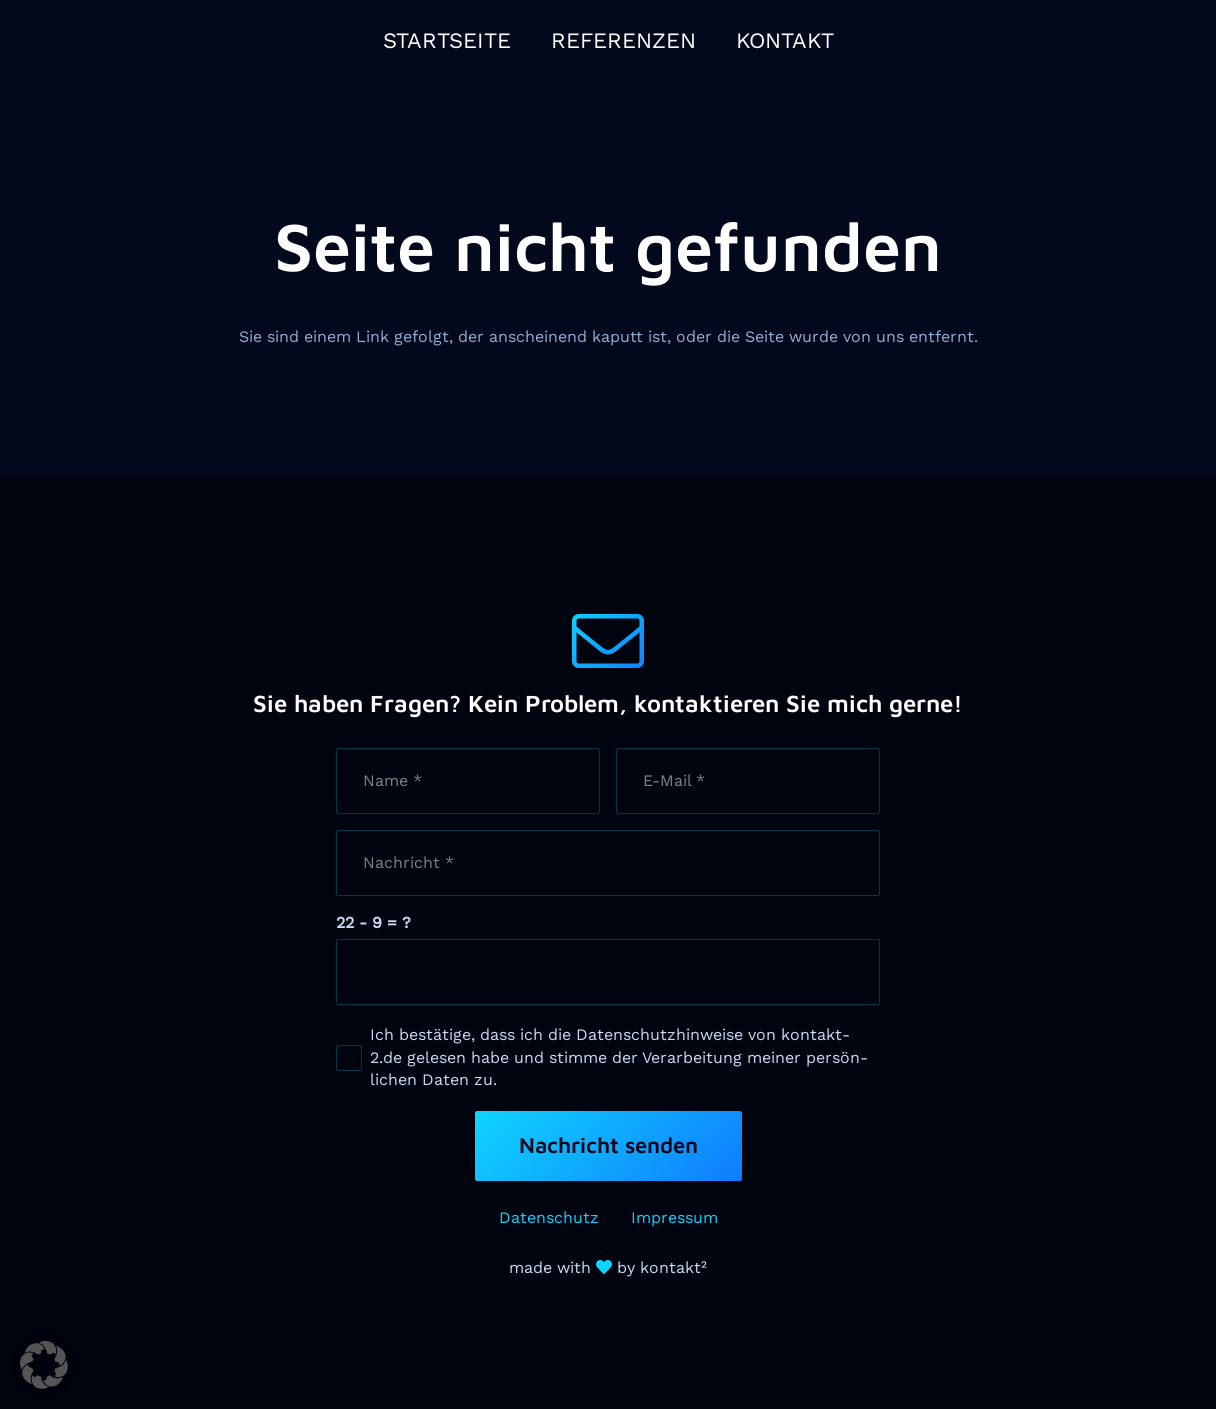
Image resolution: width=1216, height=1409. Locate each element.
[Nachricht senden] (608, 1146)
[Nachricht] (608, 863)
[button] (44, 1365)
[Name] (468, 781)
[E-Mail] (748, 781)
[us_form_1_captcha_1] (608, 972)
